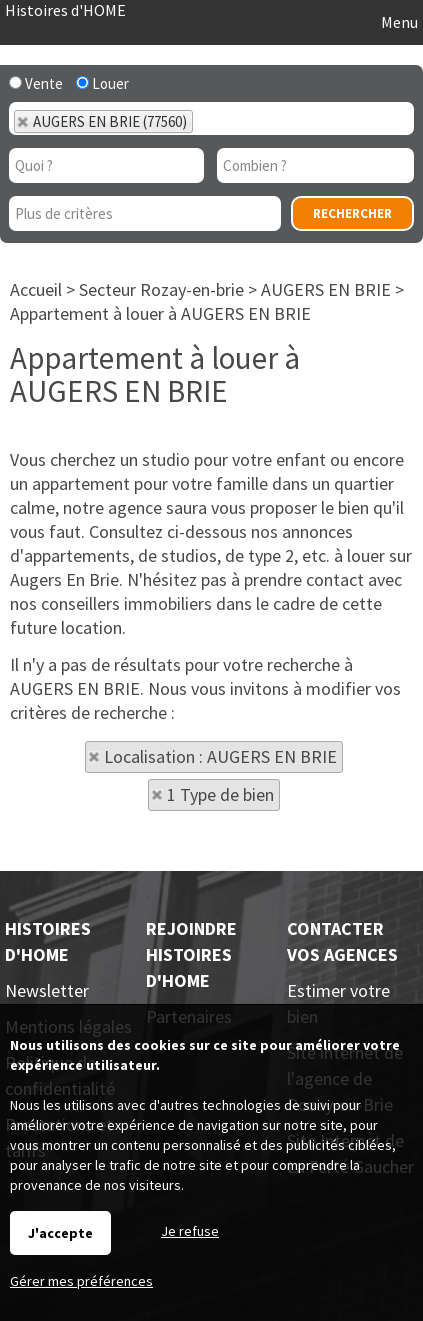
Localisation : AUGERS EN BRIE (220, 756)
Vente (36, 83)
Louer (102, 83)
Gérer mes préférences (81, 1281)
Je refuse (190, 1231)
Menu (398, 22)
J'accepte (60, 1233)
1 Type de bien (220, 794)
